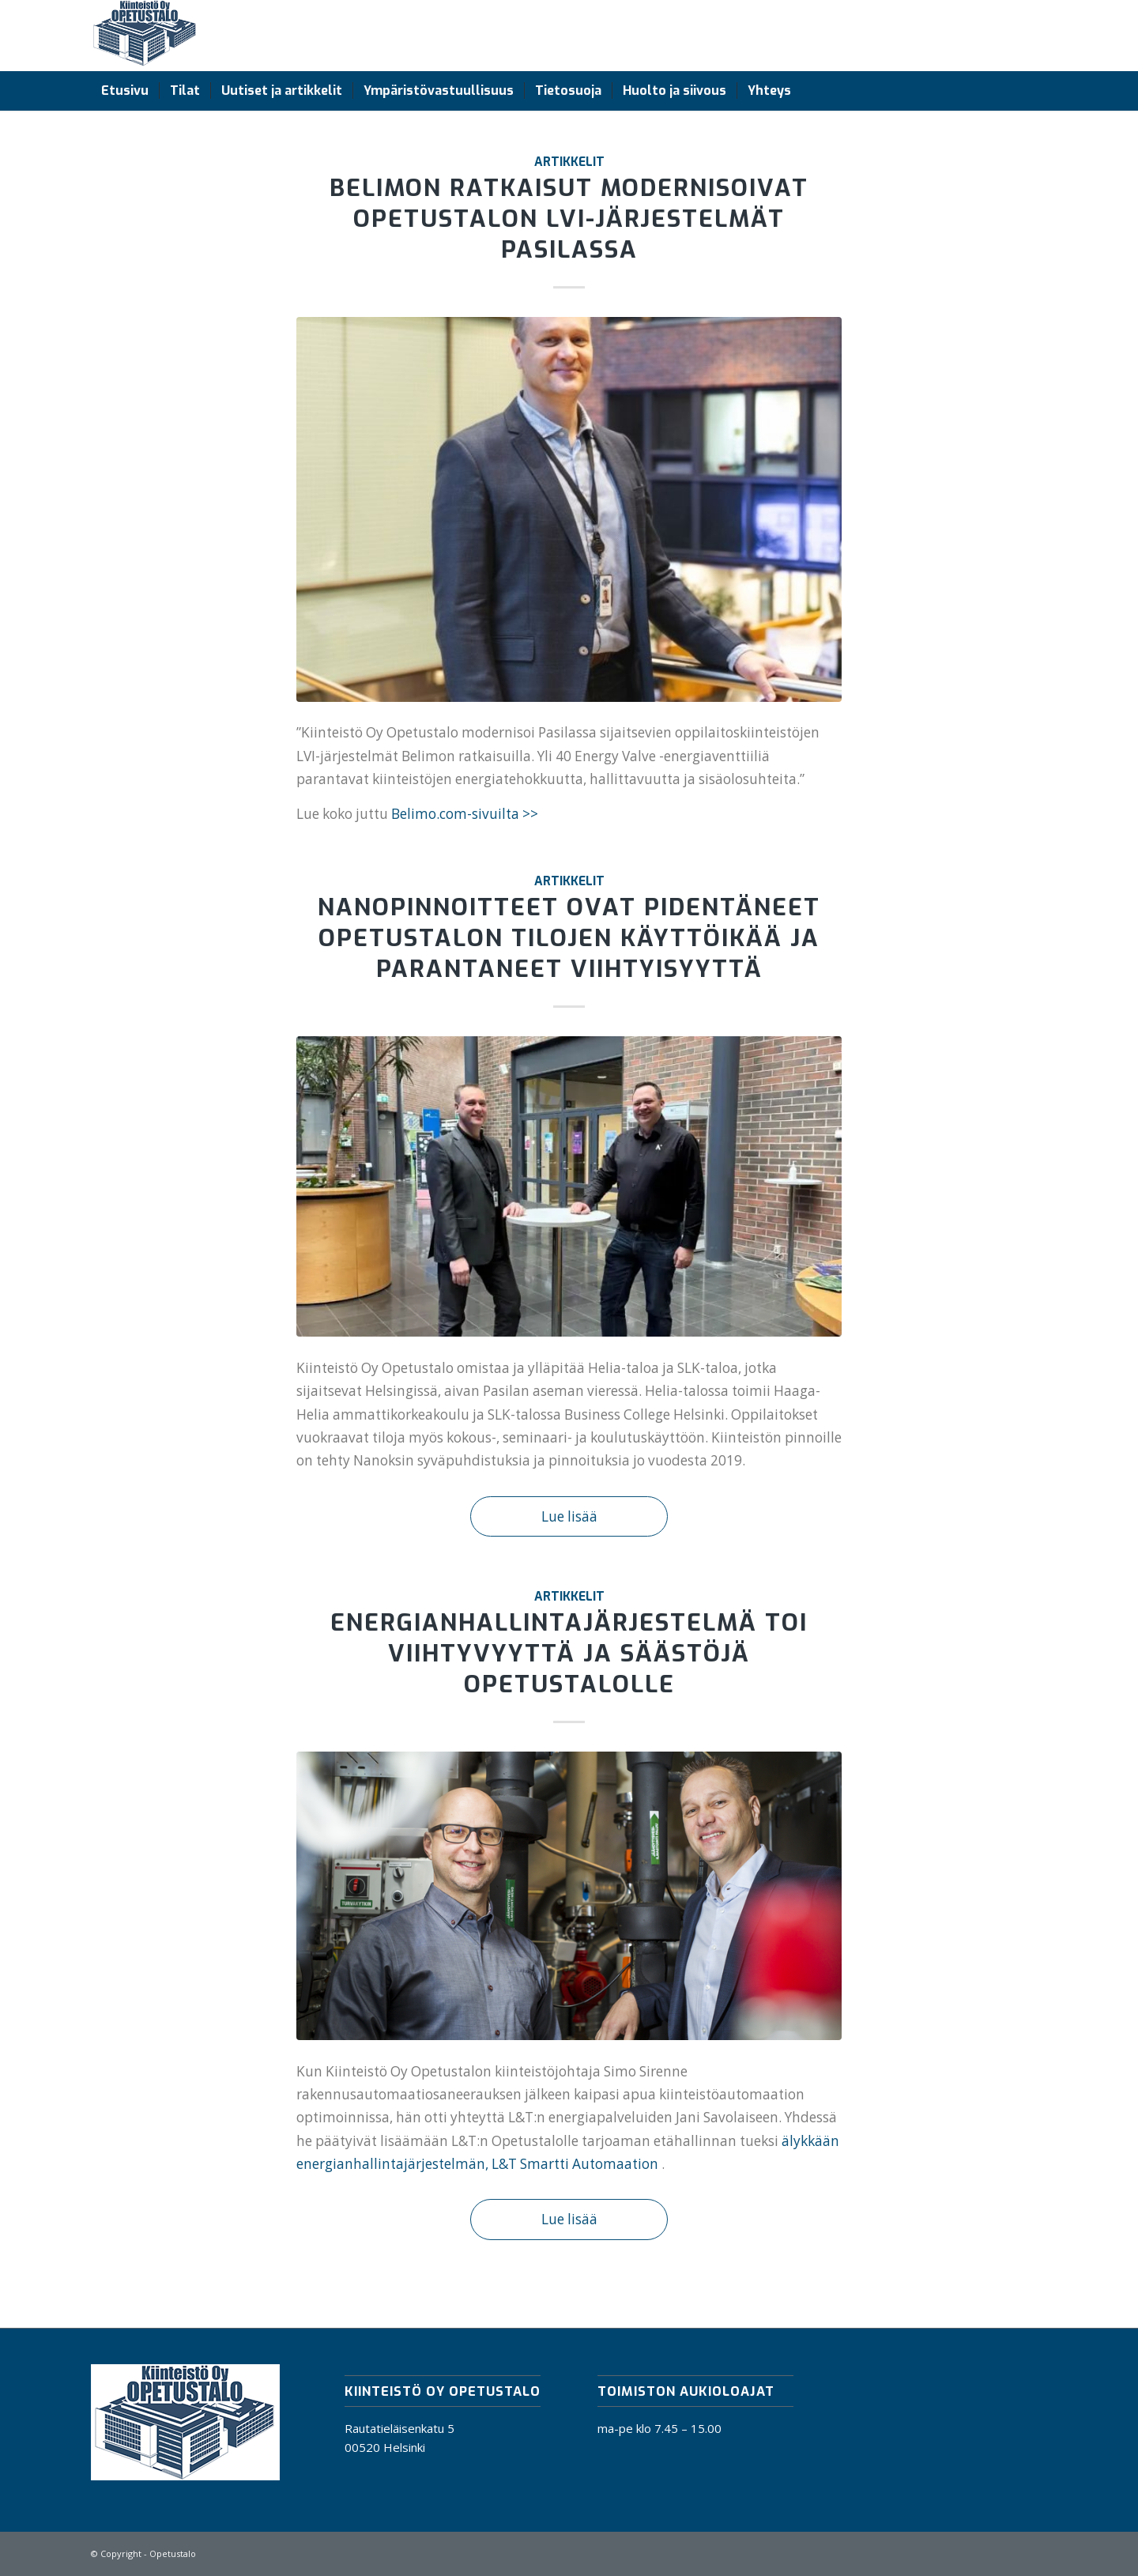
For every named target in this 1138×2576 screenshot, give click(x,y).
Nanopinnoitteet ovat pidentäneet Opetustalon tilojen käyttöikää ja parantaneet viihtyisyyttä (569, 938)
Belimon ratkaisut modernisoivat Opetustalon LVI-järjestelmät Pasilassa (569, 219)
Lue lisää (569, 1516)
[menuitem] (125, 91)
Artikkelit (569, 161)
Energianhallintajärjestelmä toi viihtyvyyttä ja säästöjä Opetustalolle (569, 1653)
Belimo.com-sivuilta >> (464, 814)
